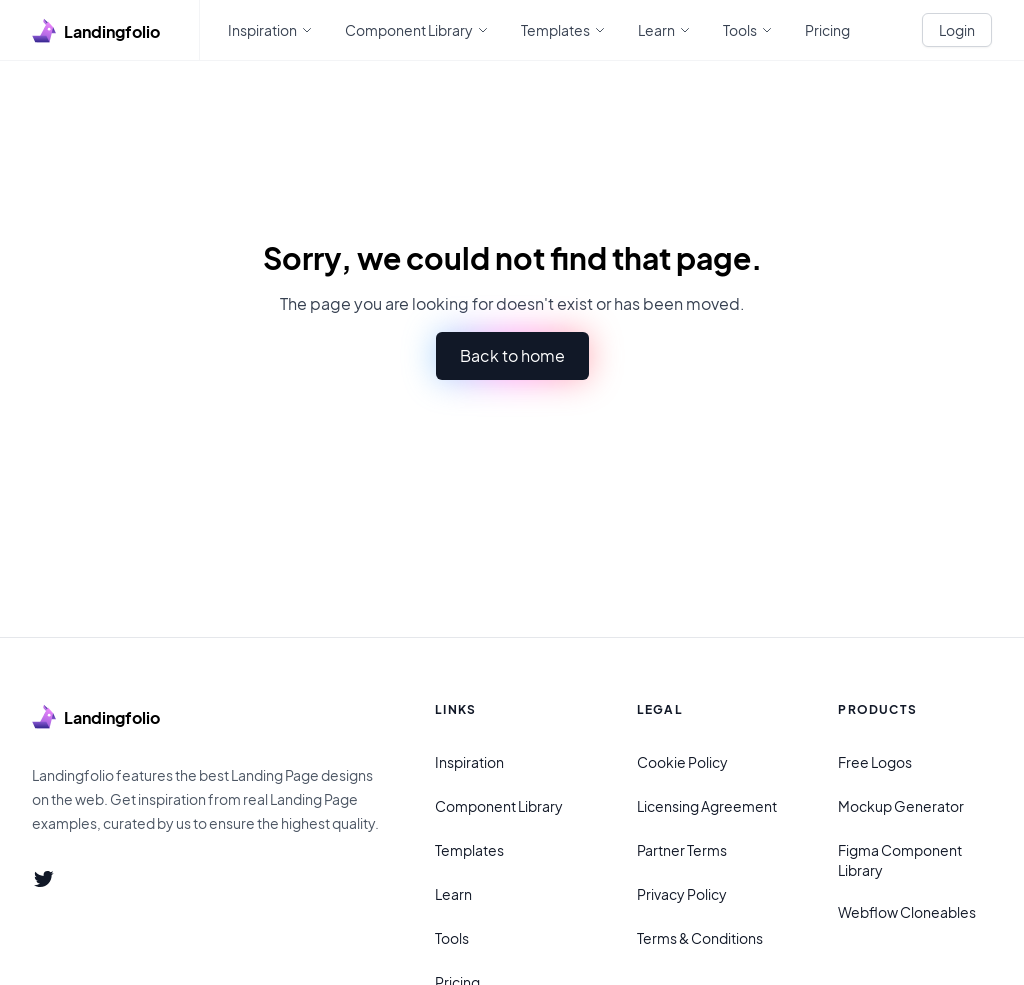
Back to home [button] (512, 355)
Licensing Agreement (707, 806)
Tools (452, 938)
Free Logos (875, 762)
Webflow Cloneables (907, 912)
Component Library (499, 806)
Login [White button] (957, 30)
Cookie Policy (682, 762)
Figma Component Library (900, 860)
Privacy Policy (682, 894)
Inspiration (469, 762)
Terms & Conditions (700, 938)
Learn (453, 894)
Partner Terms (682, 850)
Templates (469, 850)
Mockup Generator (901, 806)
